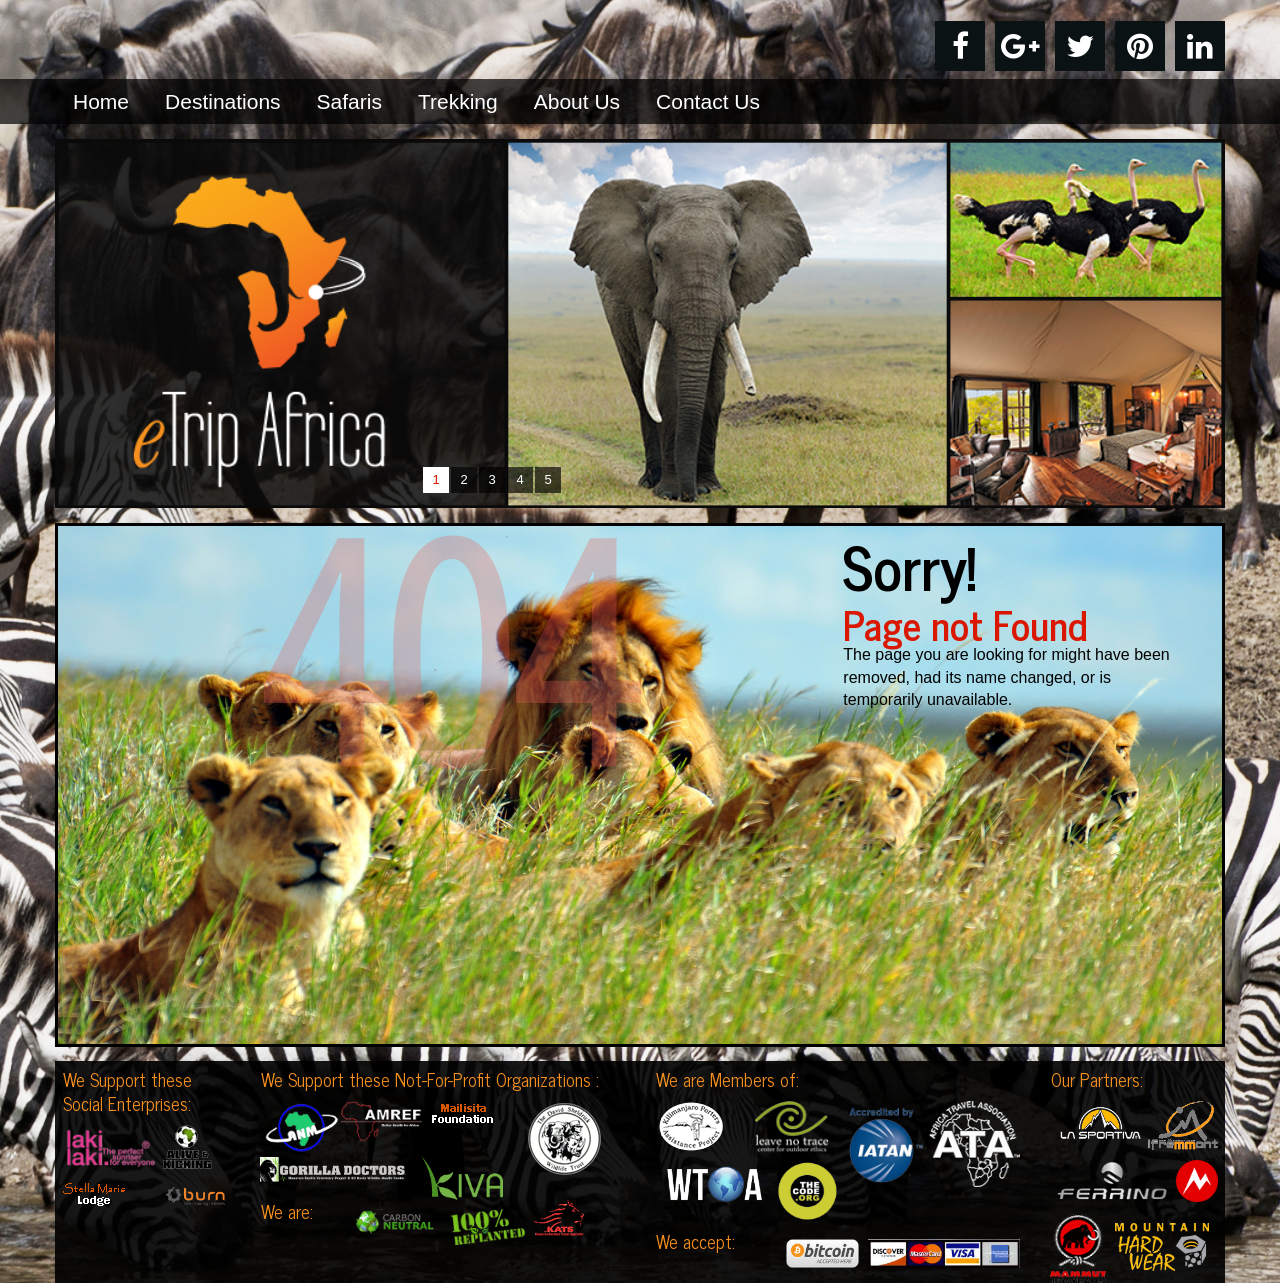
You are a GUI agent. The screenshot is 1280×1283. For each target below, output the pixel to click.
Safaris (349, 101)
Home (101, 101)
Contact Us (708, 101)
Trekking (458, 101)
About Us (577, 101)
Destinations (223, 101)
